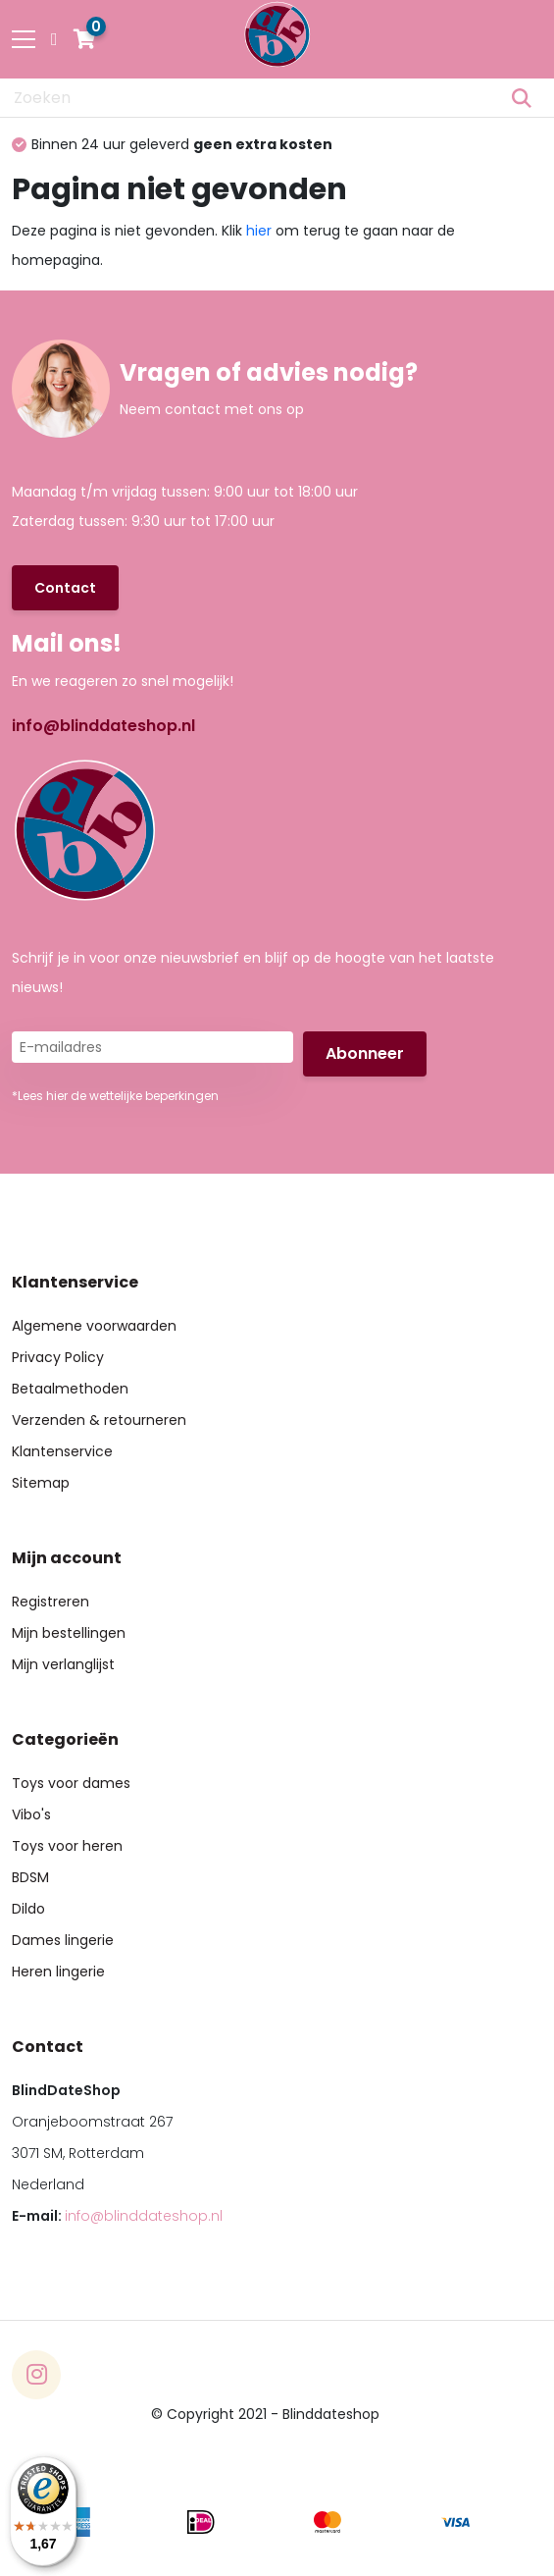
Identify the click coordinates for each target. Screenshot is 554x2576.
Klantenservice (62, 1451)
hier (259, 230)
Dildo (28, 1909)
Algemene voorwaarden (94, 1326)
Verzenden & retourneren (99, 1420)
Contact (65, 588)
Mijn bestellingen (69, 1633)
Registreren (50, 1601)
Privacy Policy (58, 1357)
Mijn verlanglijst (63, 1664)
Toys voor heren (67, 1846)
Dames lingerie (63, 1940)
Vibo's (31, 1814)
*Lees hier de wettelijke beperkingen (115, 1095)
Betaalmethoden (70, 1388)
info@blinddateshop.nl (103, 725)
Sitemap (41, 1483)
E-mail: (117, 2216)
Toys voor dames (71, 1783)
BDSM (30, 1877)
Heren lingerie (58, 1971)
